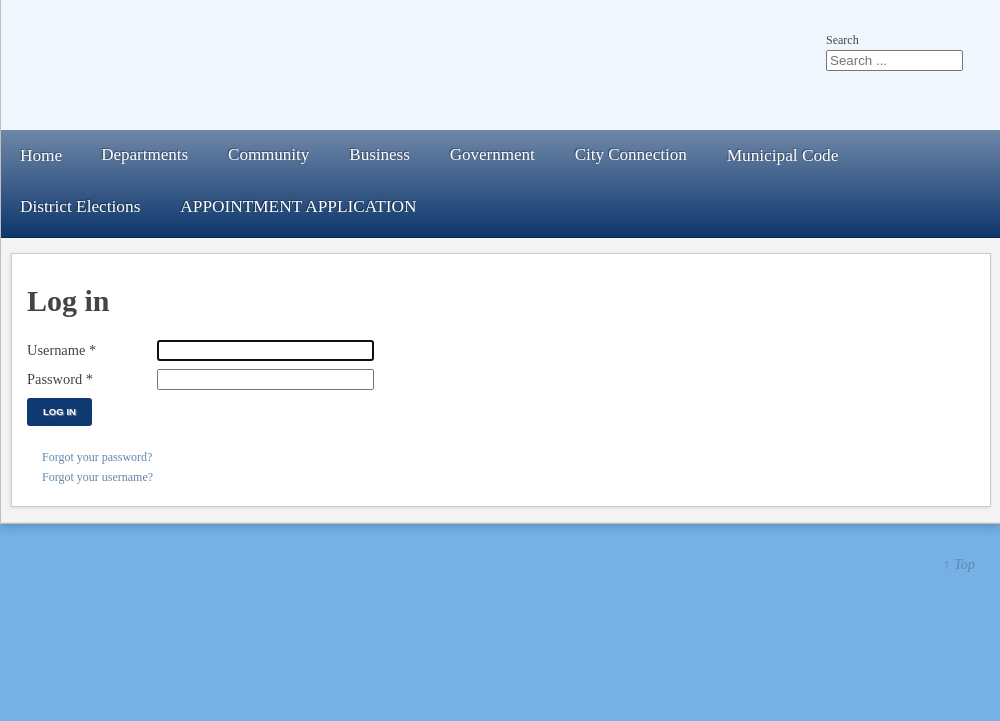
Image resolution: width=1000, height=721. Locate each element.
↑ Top (959, 564)
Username (61, 350)
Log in (59, 411)
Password (60, 379)
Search (842, 40)
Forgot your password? (97, 457)
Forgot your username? (97, 477)
